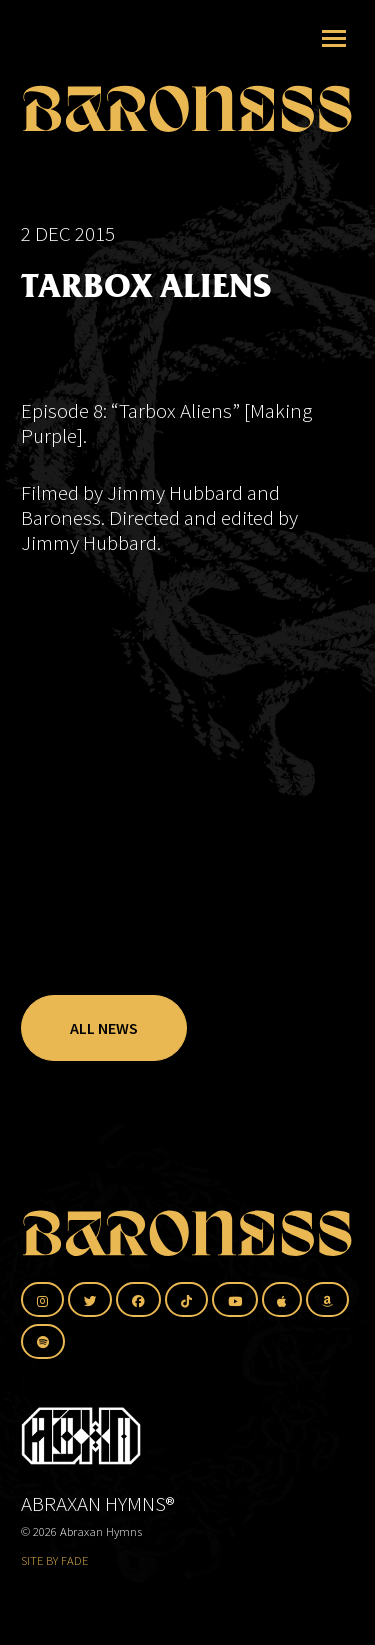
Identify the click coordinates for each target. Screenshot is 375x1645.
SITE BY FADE (54, 1560)
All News (104, 1028)
